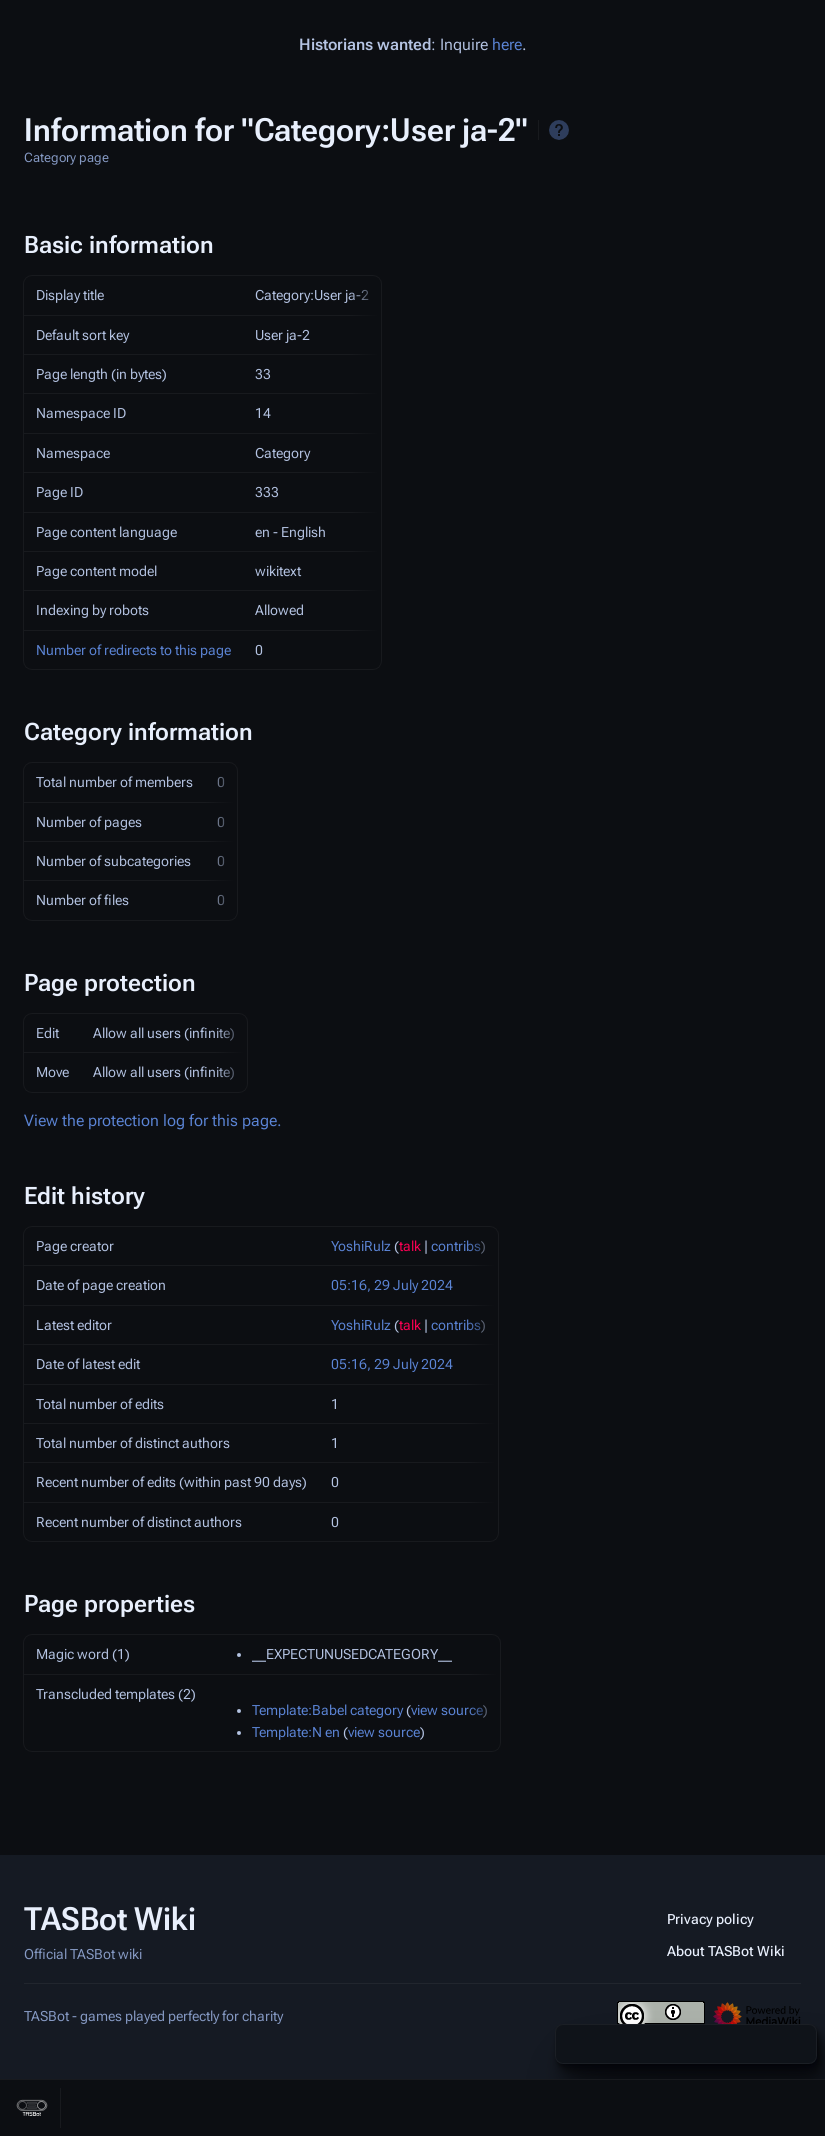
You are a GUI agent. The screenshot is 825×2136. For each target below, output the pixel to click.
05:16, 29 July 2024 (392, 1285)
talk (410, 1246)
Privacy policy (710, 1919)
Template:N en (296, 1732)
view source (447, 1710)
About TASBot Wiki (726, 1951)
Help (559, 130)
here (507, 44)
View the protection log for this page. (153, 1120)
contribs (456, 1246)
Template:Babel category (327, 1710)
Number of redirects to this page (133, 650)
